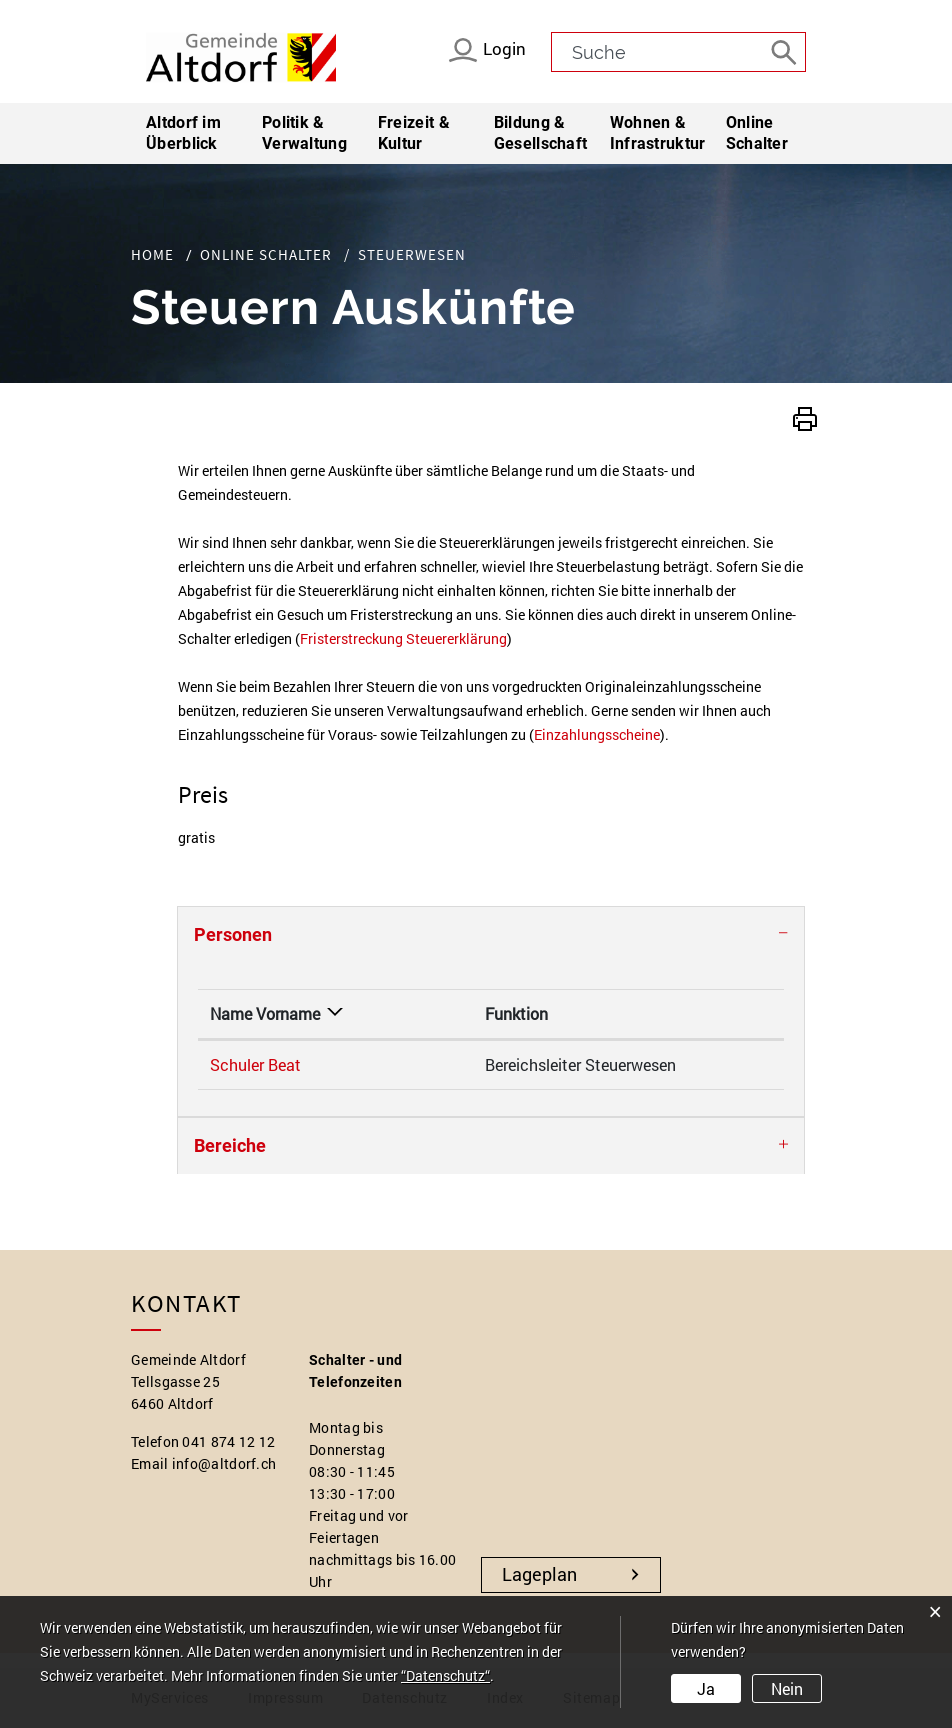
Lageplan (539, 1574)
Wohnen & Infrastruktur (657, 133)
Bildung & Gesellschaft (541, 133)
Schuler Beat (255, 1064)
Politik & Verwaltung (304, 133)
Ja (706, 1688)
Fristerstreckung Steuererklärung (403, 638)
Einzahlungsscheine (597, 734)
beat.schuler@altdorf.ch (677, 1064)
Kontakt (619, 1013)
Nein (787, 1688)
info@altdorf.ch (224, 1463)
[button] (805, 416)
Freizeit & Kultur (414, 133)
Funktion (399, 1013)
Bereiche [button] (230, 1145)
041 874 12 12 (228, 1441)
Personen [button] (233, 934)
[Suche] (786, 51)
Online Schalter (757, 133)
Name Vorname (265, 1013)
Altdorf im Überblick (183, 133)
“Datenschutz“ (445, 1675)
